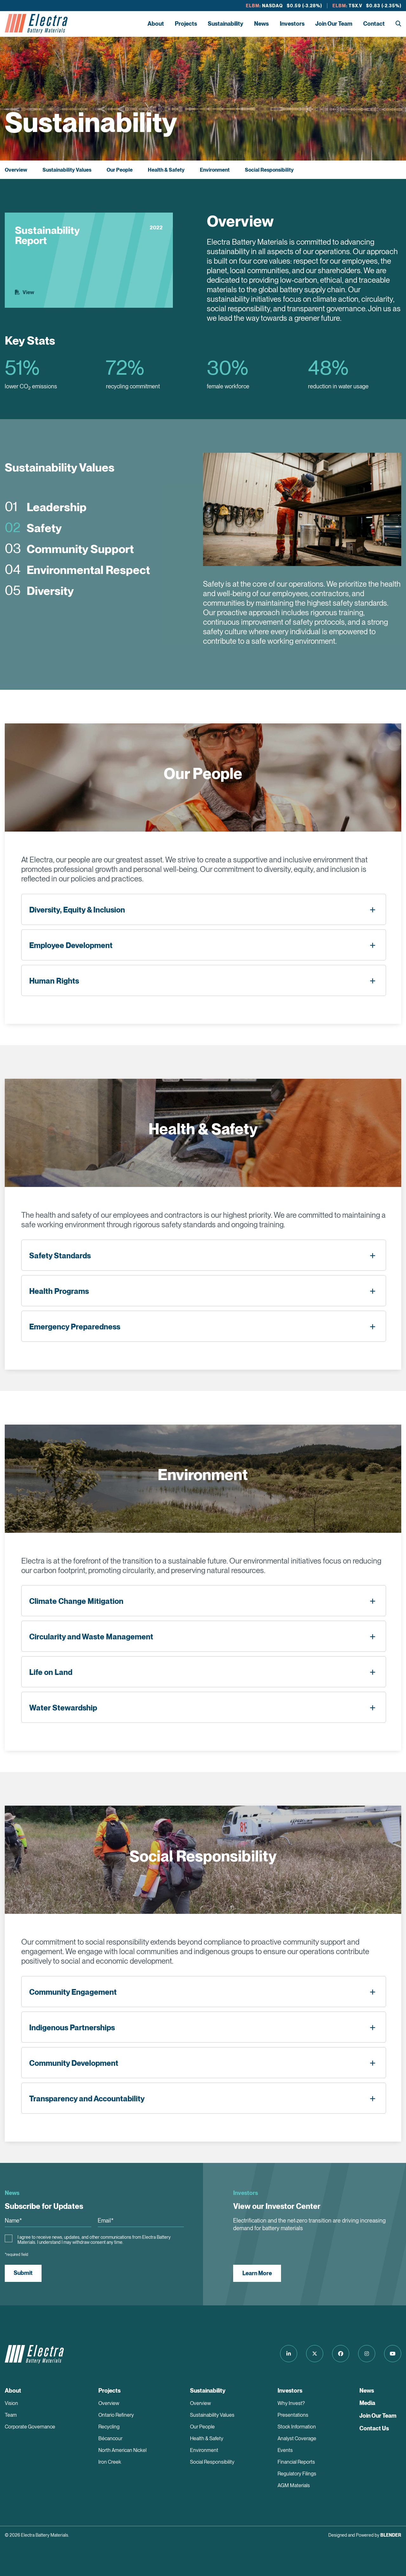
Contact (374, 23)
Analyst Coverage (297, 2438)
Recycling (109, 2427)
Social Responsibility (269, 170)
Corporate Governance (30, 2427)
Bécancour (110, 2438)
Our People (120, 170)
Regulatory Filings (297, 2474)
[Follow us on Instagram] (366, 2353)
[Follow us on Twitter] (314, 2353)
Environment (215, 170)
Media (367, 2403)
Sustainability (225, 23)
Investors (292, 23)
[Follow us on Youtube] (392, 2353)
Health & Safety (166, 170)
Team (11, 2415)
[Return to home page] (36, 24)
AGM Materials (294, 2485)
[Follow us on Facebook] (340, 2353)
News (261, 23)
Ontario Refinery (116, 2415)
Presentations (293, 2415)
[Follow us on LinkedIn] (288, 2353)
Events (285, 2450)
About (155, 23)
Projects (186, 23)
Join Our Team (333, 23)
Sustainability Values (67, 170)
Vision (11, 2403)
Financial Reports (296, 2462)
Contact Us (374, 2428)
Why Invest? (291, 2403)
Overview (16, 170)
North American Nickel (122, 2450)
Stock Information (297, 2427)
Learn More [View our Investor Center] (257, 2273)
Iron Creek (109, 2462)
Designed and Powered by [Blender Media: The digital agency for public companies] (364, 2535)
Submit (23, 2273)
